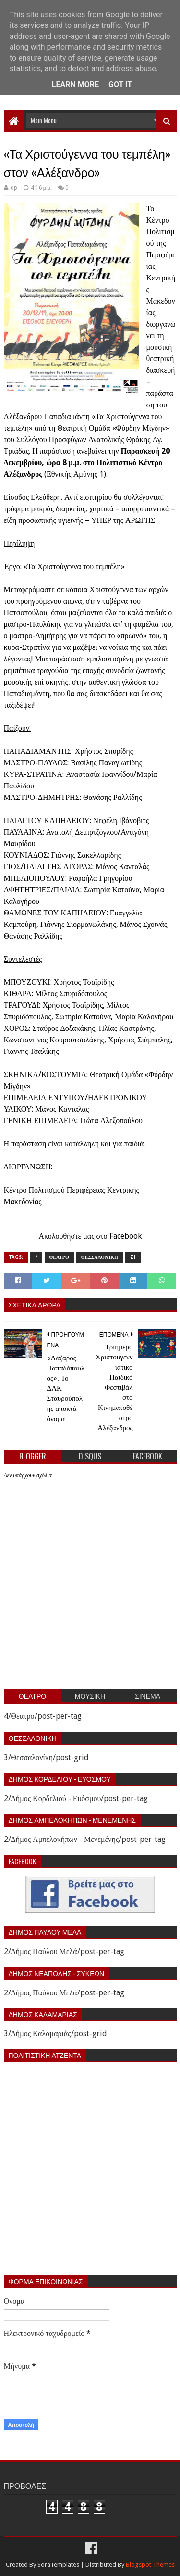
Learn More (75, 84)
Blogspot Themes (150, 2564)
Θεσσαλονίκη (99, 1257)
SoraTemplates (58, 2564)
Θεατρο (59, 1257)
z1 (133, 1257)
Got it (120, 84)
